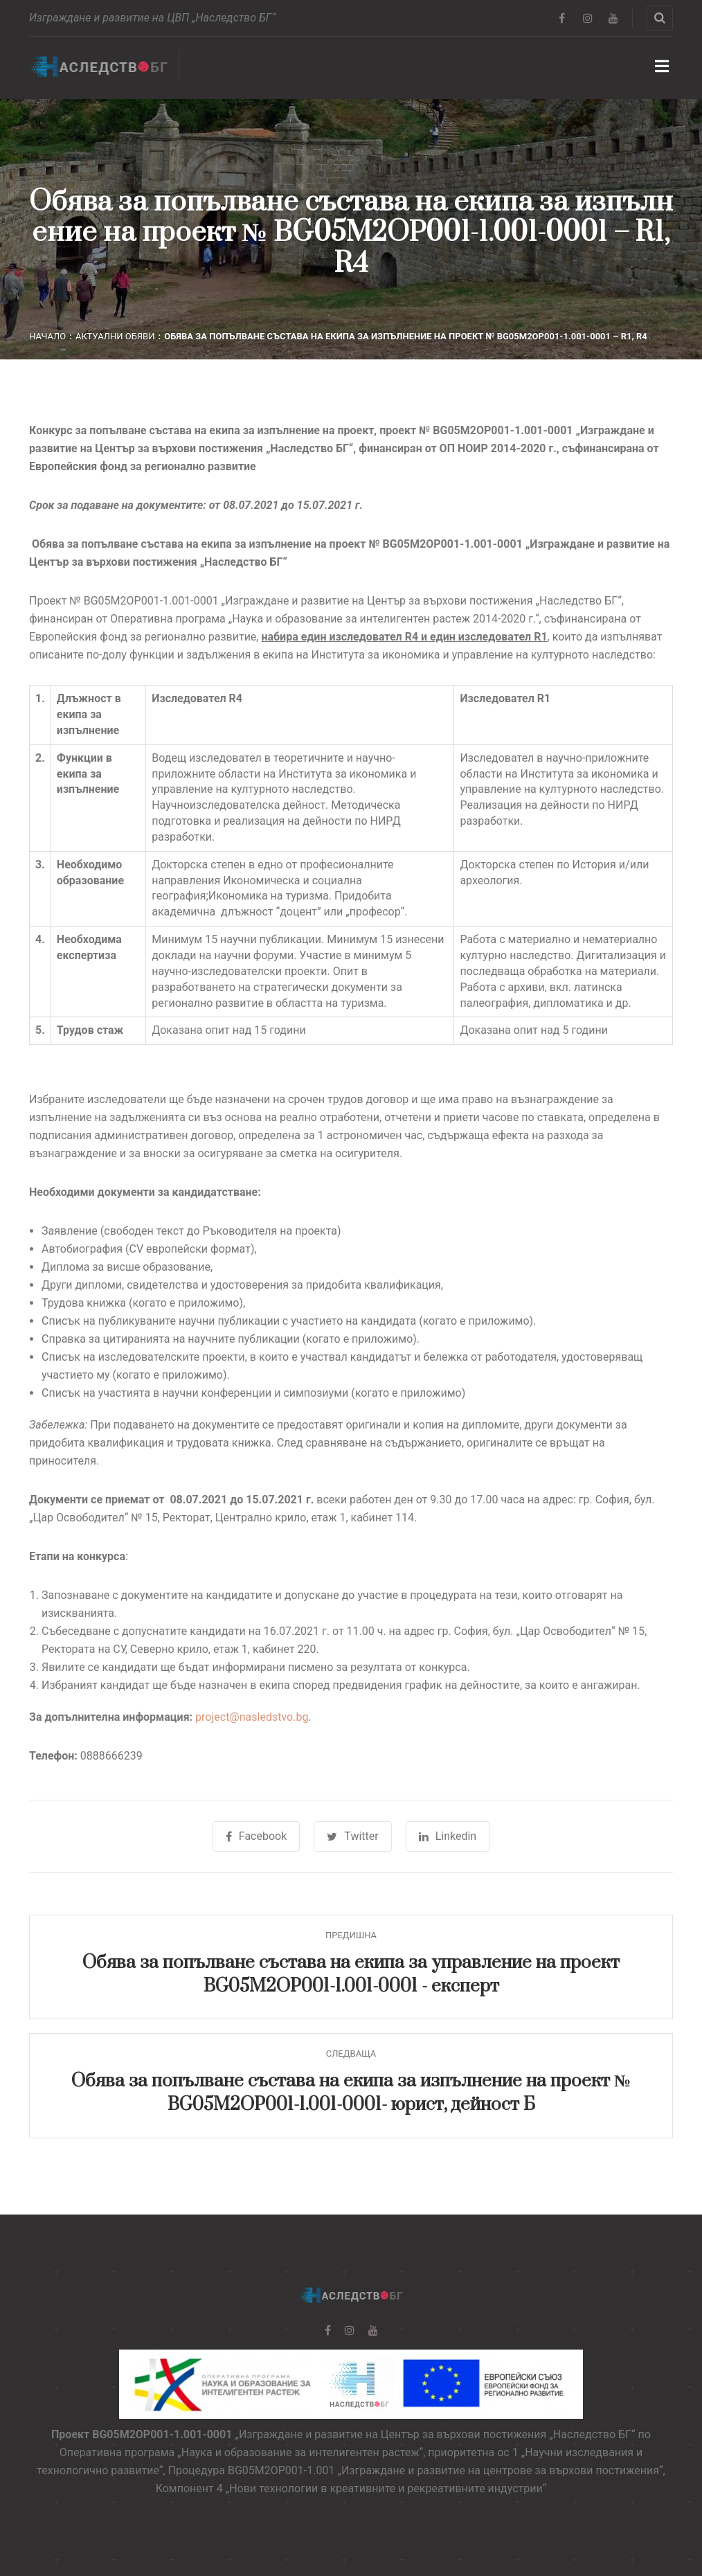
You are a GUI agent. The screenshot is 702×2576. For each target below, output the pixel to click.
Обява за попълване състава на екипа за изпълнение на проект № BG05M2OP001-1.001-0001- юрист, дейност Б (351, 2093)
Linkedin (448, 1836)
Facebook (256, 1836)
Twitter (352, 1836)
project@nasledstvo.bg (251, 1717)
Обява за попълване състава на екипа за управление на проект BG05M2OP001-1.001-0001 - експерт (351, 1974)
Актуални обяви (115, 336)
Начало (47, 336)
